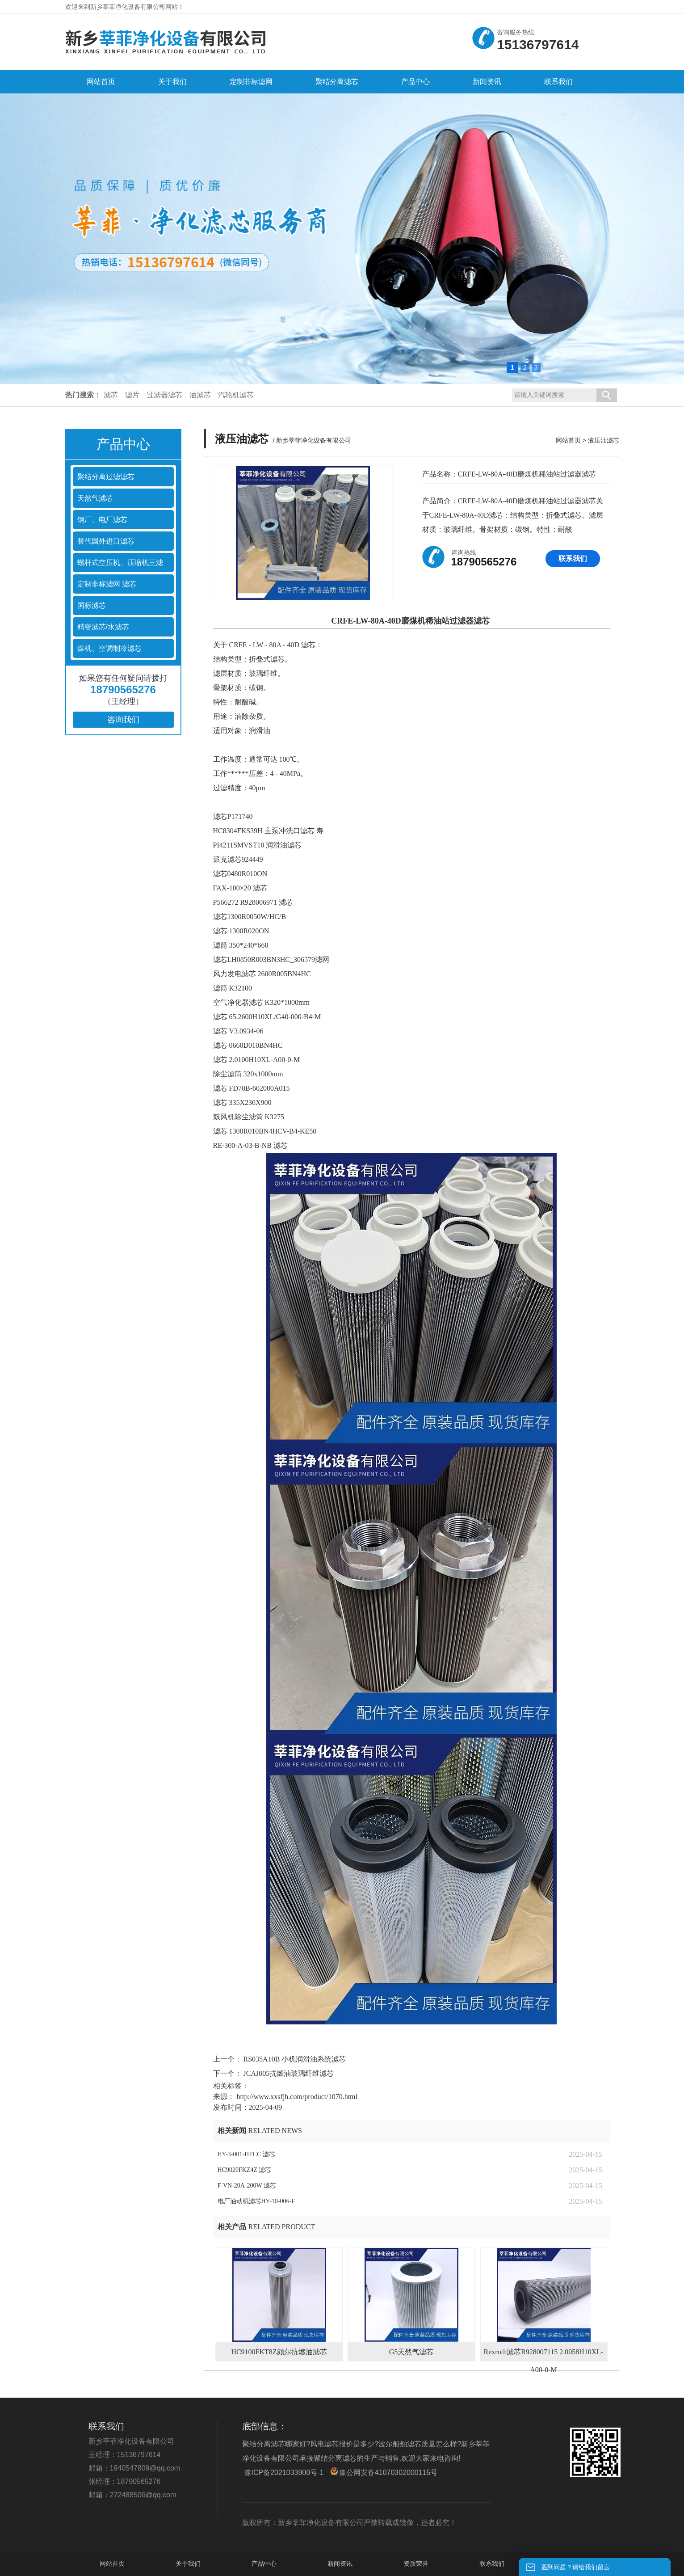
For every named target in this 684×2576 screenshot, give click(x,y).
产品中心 (264, 2563)
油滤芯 (200, 395)
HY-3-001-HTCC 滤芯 (247, 2154)
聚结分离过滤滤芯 (105, 477)
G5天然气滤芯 (411, 2352)
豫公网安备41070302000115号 (384, 2471)
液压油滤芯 (603, 440)
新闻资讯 (339, 2563)
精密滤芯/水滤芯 (103, 627)
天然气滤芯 (95, 498)
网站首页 (568, 440)
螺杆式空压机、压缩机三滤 (120, 562)
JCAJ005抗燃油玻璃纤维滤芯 (288, 2073)
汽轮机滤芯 (236, 395)
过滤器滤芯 (164, 395)
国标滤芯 (91, 605)
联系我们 (572, 558)
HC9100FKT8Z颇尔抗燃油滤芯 (279, 2352)
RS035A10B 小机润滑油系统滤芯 (294, 2059)
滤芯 (111, 395)
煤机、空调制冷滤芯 (109, 648)
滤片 (132, 395)
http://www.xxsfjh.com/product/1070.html (297, 2096)
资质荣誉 (415, 2563)
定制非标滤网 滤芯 (106, 584)
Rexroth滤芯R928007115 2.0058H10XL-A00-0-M (544, 2354)
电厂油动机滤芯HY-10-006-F (256, 2201)
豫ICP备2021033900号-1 (284, 2472)
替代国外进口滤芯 (105, 541)
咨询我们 (123, 719)
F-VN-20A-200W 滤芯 (247, 2185)
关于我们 (188, 2563)
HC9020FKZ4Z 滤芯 (245, 2170)
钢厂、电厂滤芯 (102, 519)
